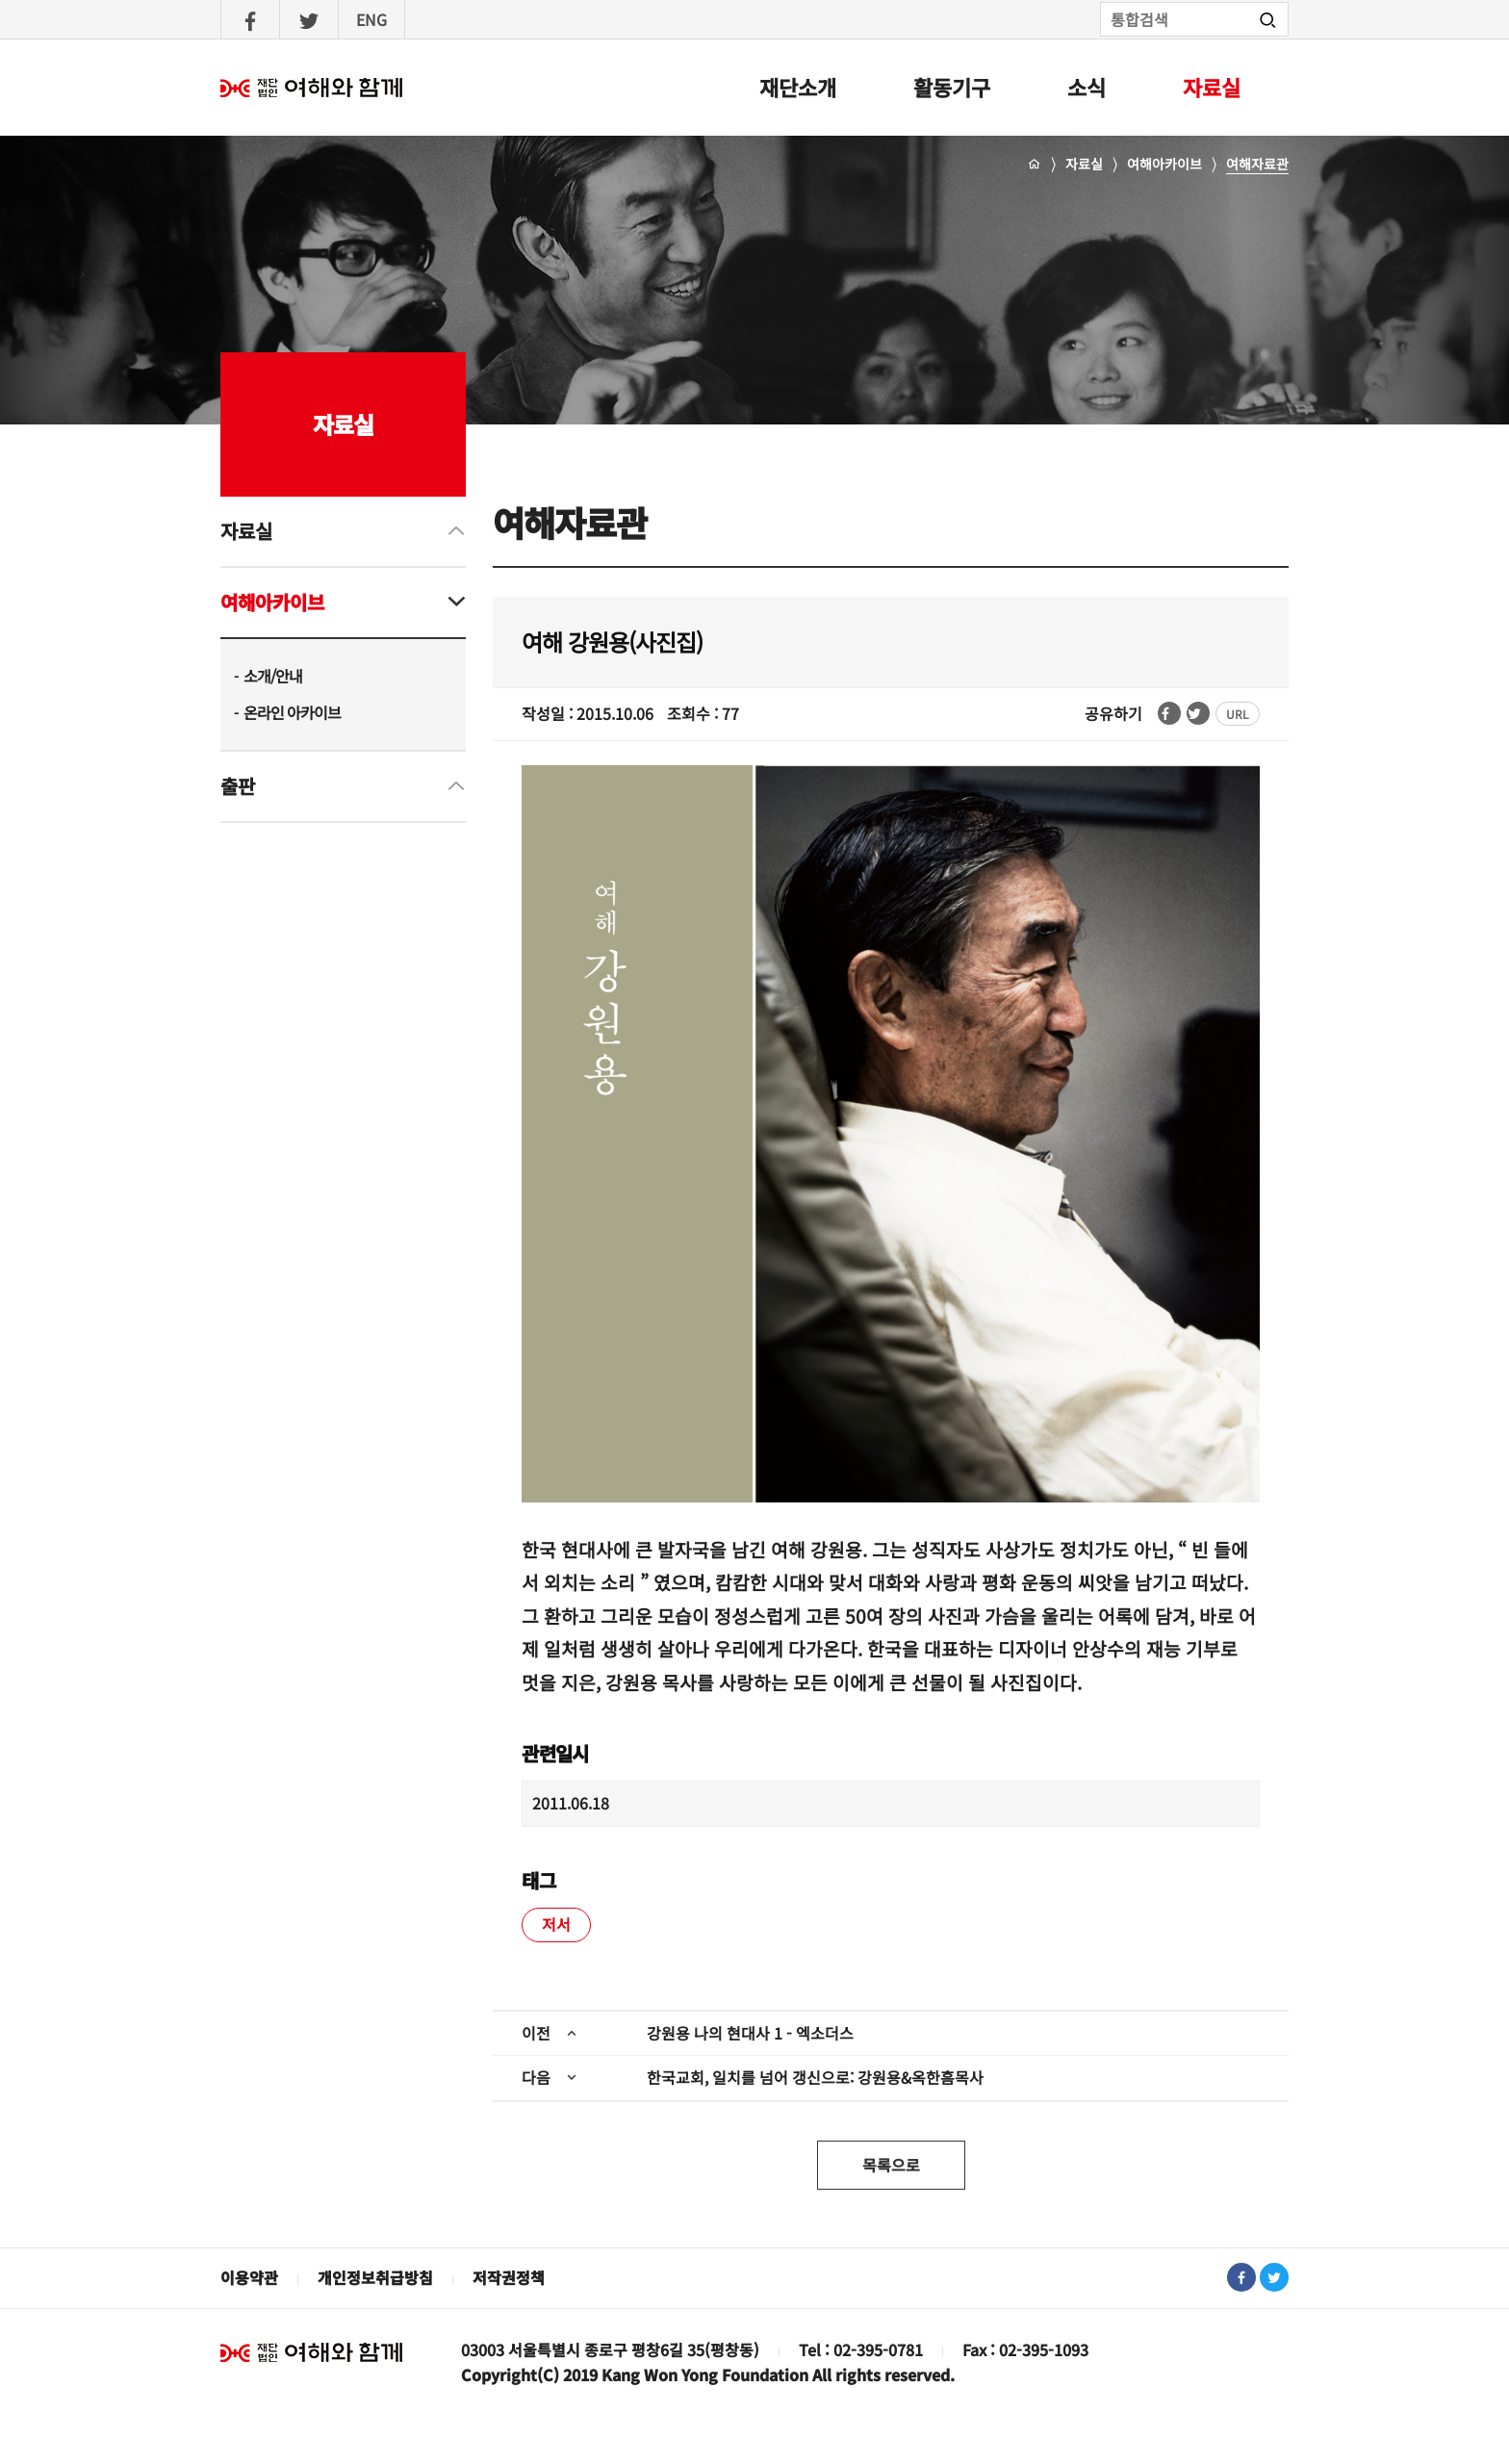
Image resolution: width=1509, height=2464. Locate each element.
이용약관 (249, 2277)
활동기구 (951, 86)
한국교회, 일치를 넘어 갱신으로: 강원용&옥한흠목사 (815, 2077)
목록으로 (891, 2164)
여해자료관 (1257, 163)
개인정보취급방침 (375, 2277)
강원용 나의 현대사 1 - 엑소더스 (750, 2032)
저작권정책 (509, 2277)
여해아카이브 (1164, 163)
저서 (556, 1924)
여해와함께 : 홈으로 (311, 87)
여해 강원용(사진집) (612, 641)
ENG (371, 19)
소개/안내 (272, 675)
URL (1237, 714)
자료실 (1211, 86)
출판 (237, 786)
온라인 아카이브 (292, 712)
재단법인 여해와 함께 (311, 2352)
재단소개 (797, 86)
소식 (1086, 86)
